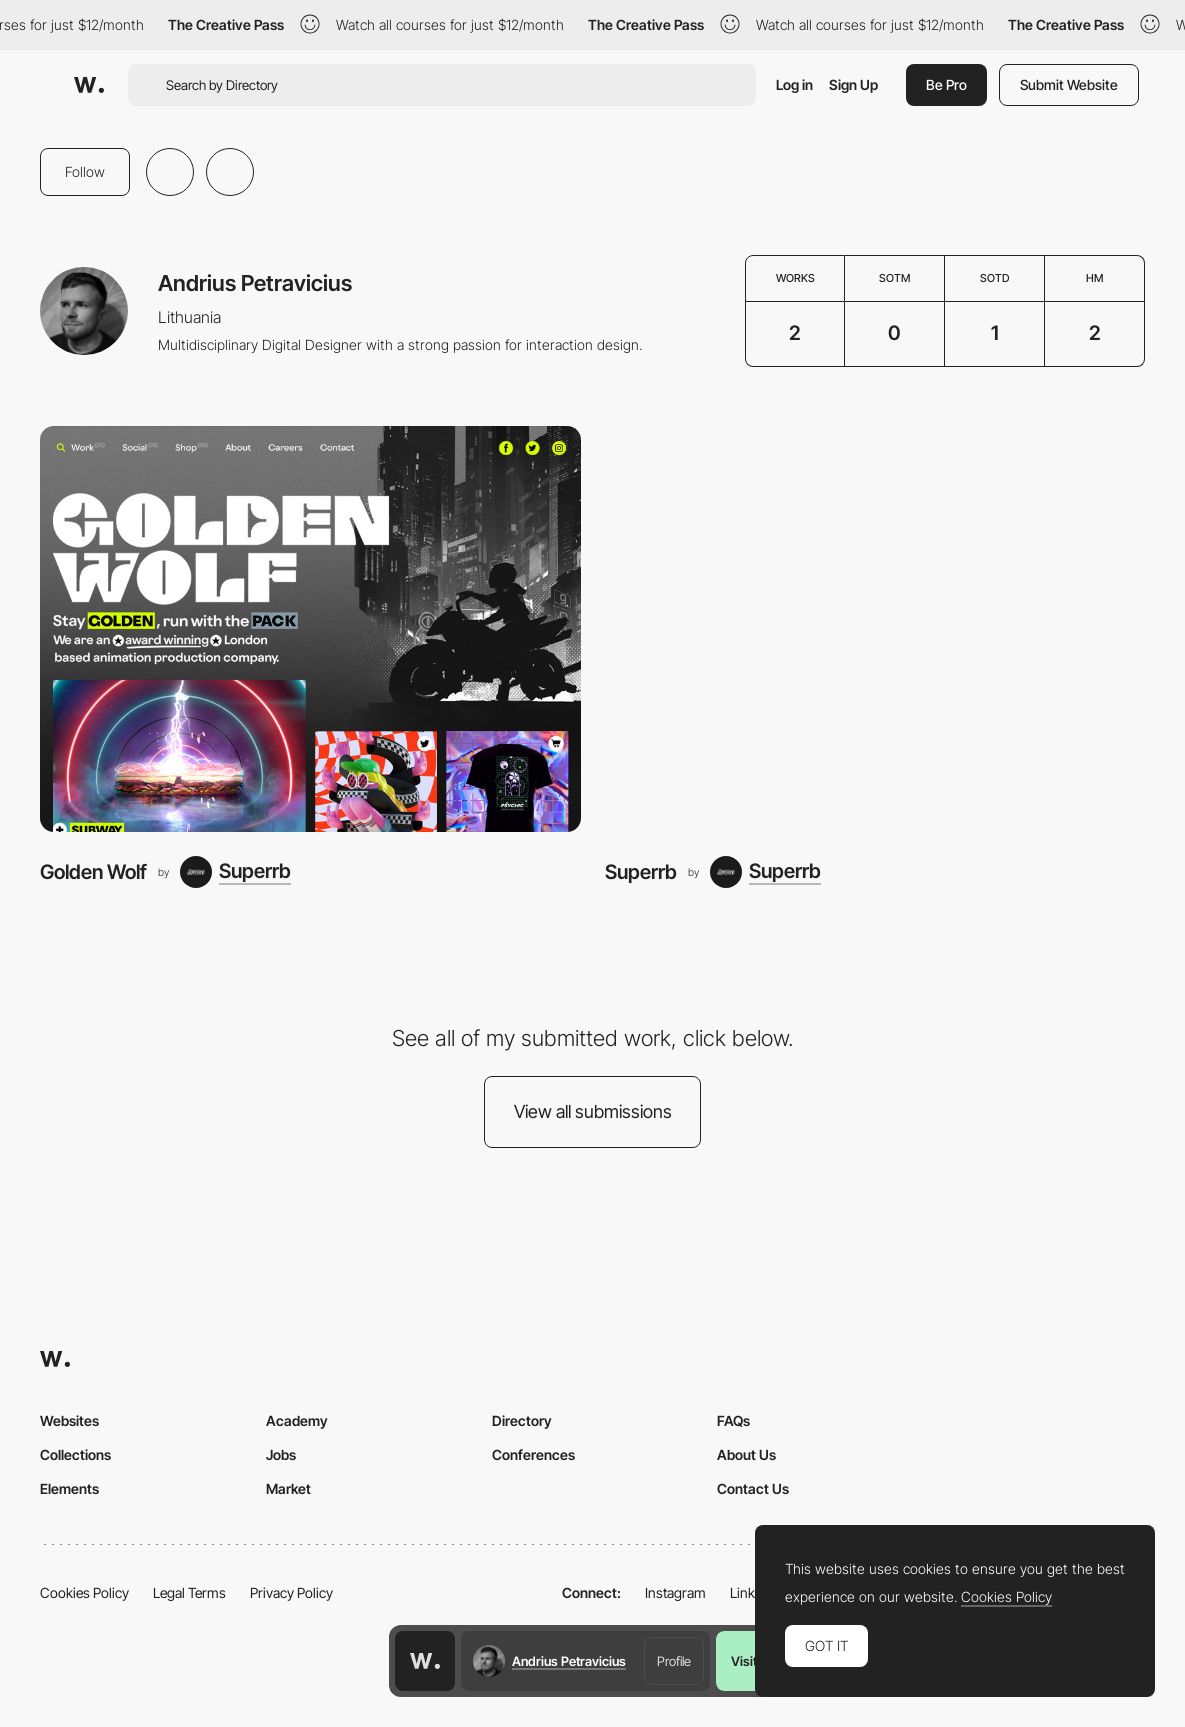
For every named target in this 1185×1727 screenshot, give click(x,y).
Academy (297, 1420)
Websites (69, 1420)
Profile (674, 1661)
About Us (746, 1454)
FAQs (733, 1420)
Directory (522, 1420)
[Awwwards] (89, 85)
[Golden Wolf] (310, 628)
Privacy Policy (291, 1592)
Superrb (641, 872)
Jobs (281, 1454)
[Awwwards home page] (425, 1661)
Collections (75, 1454)
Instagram (675, 1592)
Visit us (752, 1661)
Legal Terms (189, 1592)
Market (288, 1488)
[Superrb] (235, 872)
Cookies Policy (84, 1592)
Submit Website (1069, 84)
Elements (69, 1488)
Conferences (533, 1454)
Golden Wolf (93, 872)
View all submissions (593, 1111)
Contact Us (753, 1488)
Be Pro (946, 84)
